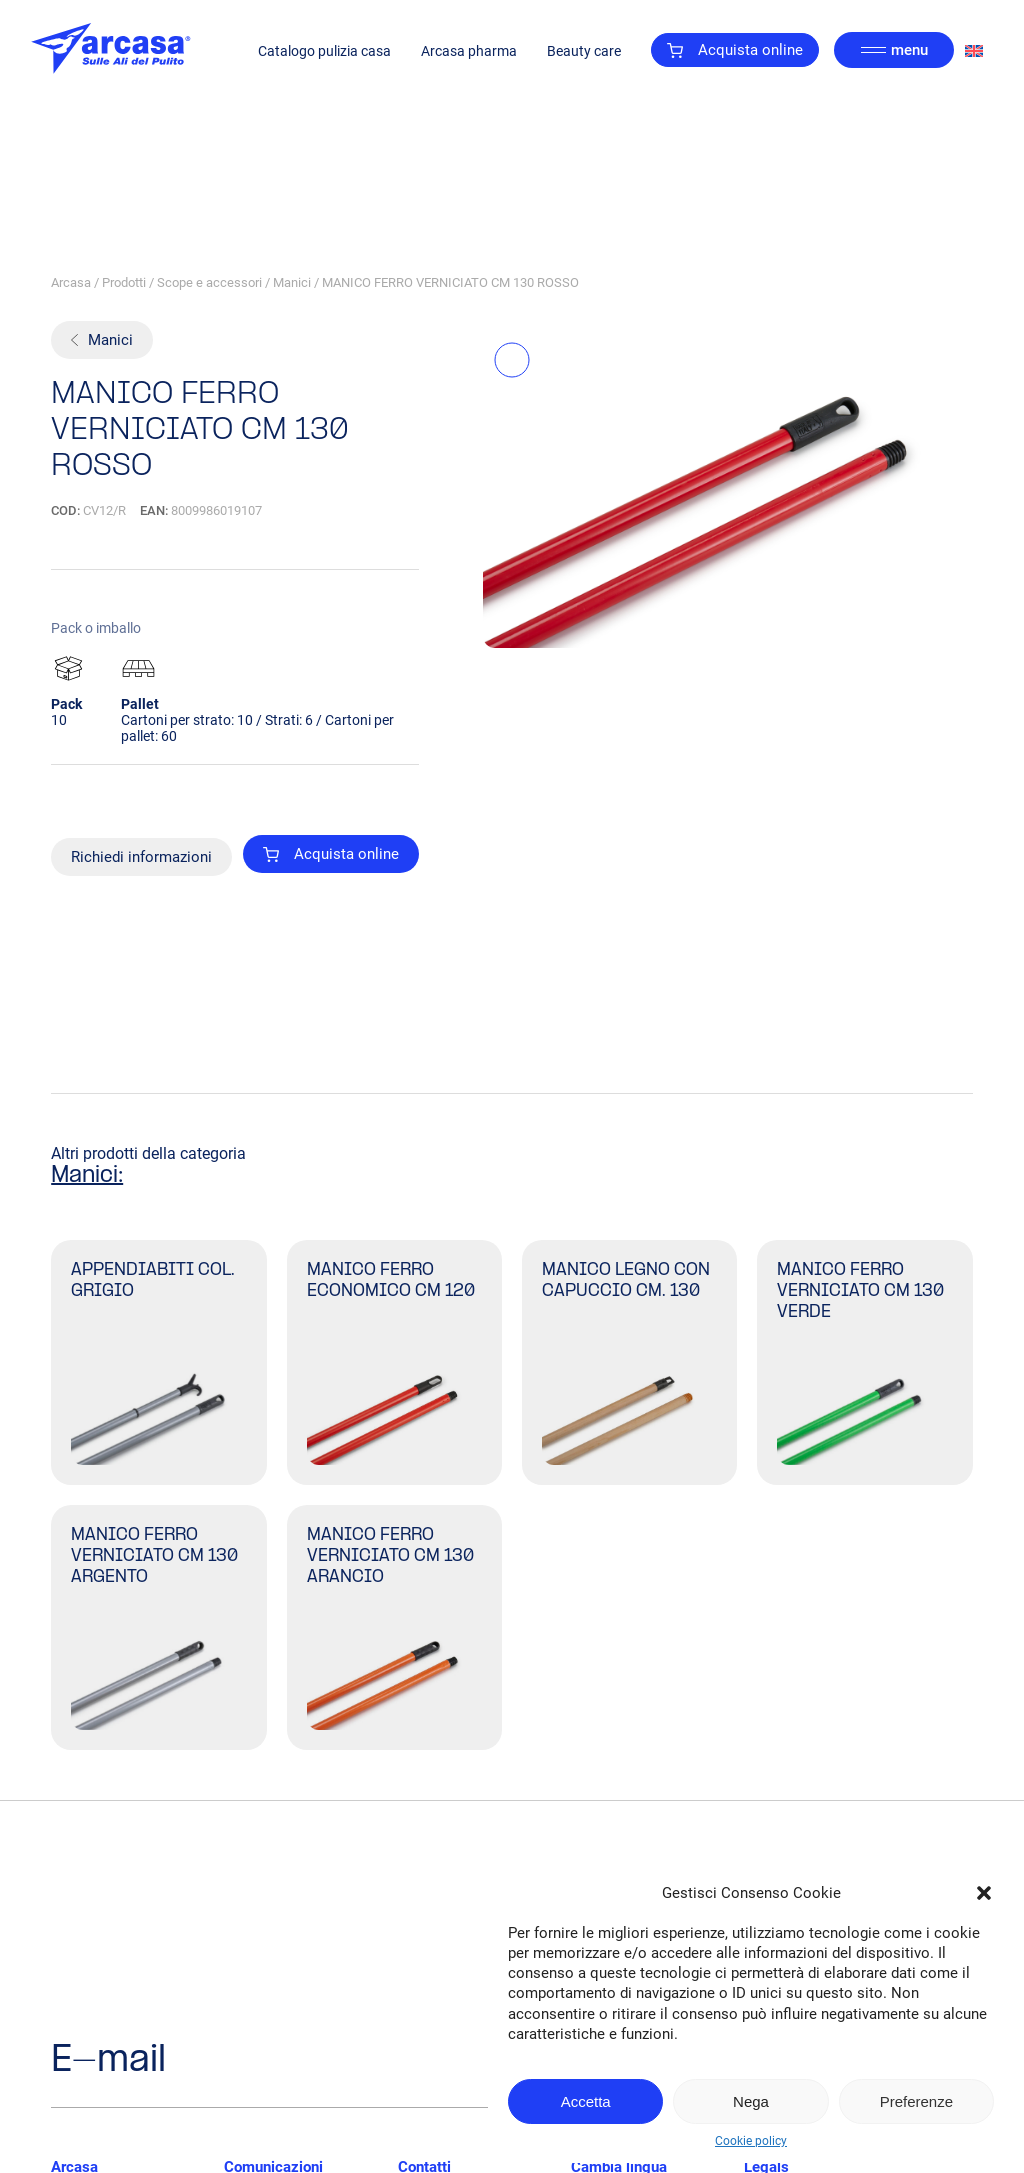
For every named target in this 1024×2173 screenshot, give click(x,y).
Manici (292, 282)
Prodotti (124, 282)
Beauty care (584, 51)
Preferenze (916, 2101)
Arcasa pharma (469, 51)
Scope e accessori (209, 282)
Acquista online (735, 50)
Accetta (586, 2101)
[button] (984, 1893)
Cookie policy (751, 2141)
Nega (751, 2101)
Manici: (87, 1176)
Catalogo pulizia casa (324, 51)
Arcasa (71, 282)
